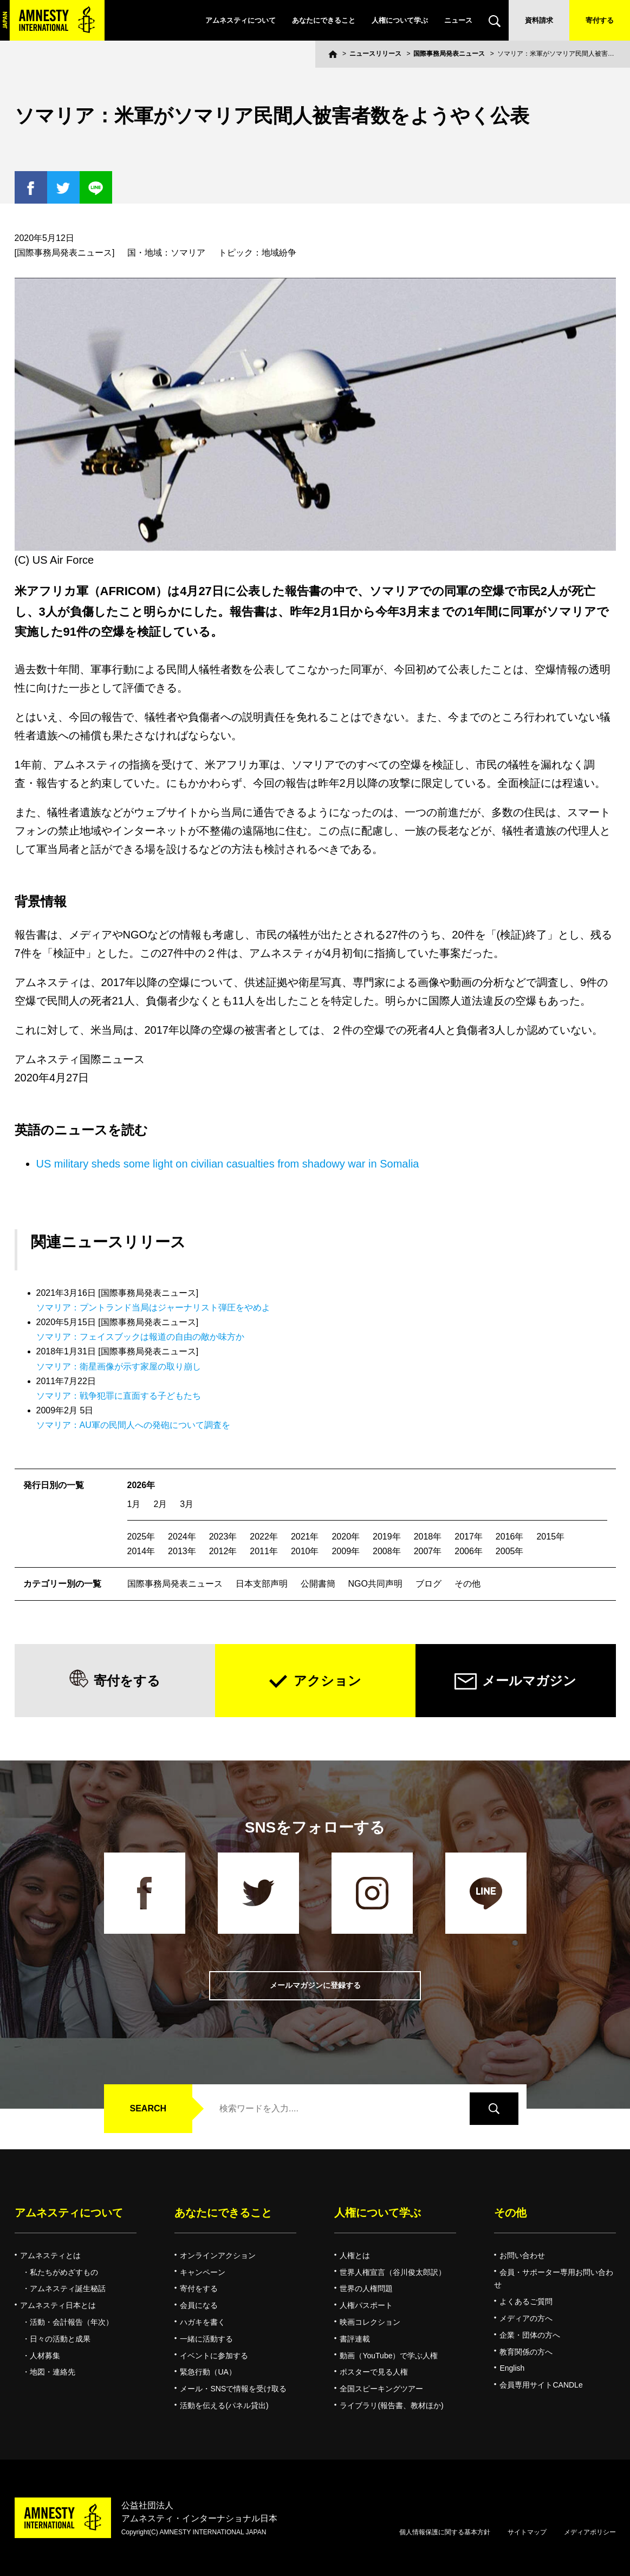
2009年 (346, 1551)
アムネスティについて (240, 20)
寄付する (600, 20)
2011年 (264, 1551)
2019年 (387, 1536)
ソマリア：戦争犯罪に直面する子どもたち (118, 1395)
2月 (160, 1504)
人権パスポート (366, 2305)
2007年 (428, 1551)
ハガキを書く (202, 2322)
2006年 (468, 1551)
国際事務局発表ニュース (449, 53)
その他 (467, 1583)
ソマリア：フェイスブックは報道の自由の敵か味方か (140, 1336)
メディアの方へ (526, 2318)
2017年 (468, 1536)
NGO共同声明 (375, 1583)
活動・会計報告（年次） (71, 2322)
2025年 (141, 1536)
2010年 (305, 1551)
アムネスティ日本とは (58, 2305)
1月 (134, 1504)
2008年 (387, 1551)
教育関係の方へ (526, 2351)
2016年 (510, 1536)
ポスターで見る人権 (374, 2372)
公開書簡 (318, 1583)
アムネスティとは (50, 2255)
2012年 (223, 1551)
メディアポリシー (590, 2532)
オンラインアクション (218, 2255)
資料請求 (539, 20)
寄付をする (127, 1680)
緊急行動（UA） (208, 2372)
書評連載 (355, 2338)
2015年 (550, 1536)
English (511, 2368)
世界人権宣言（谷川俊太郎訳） (393, 2272)
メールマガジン (529, 1680)
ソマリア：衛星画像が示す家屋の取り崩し (118, 1366)
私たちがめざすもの (64, 2272)
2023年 (223, 1536)
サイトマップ (527, 2532)
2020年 (346, 1536)
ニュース (458, 20)
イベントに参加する (214, 2355)
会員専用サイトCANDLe (540, 2385)
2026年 (141, 1485)
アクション (327, 1680)
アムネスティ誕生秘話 (68, 2288)
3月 (186, 1504)
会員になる (199, 2305)
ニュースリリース (375, 53)
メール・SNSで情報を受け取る (233, 2388)
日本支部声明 (262, 1583)
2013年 (182, 1551)
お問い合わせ (522, 2255)
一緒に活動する (206, 2338)
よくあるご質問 (526, 2301)
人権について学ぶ (400, 20)
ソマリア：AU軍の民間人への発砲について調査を (133, 1425)
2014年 (141, 1551)
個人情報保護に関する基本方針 (444, 2532)
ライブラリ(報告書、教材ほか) (391, 2405)
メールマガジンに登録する (315, 1985)
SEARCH (148, 2108)
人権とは (355, 2255)
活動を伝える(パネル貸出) (224, 2405)
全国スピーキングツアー (381, 2388)
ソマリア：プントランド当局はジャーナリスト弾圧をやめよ (153, 1307)
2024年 (182, 1536)
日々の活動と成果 (60, 2338)
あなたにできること (323, 20)
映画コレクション (370, 2322)
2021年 (305, 1536)
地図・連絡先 (52, 2372)
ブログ (428, 1583)
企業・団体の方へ (529, 2335)
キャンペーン (202, 2272)
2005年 (510, 1551)
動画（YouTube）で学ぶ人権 (389, 2355)
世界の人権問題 (366, 2288)
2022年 (264, 1536)
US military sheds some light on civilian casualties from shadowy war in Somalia (227, 1164)
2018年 (428, 1536)
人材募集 (45, 2355)
